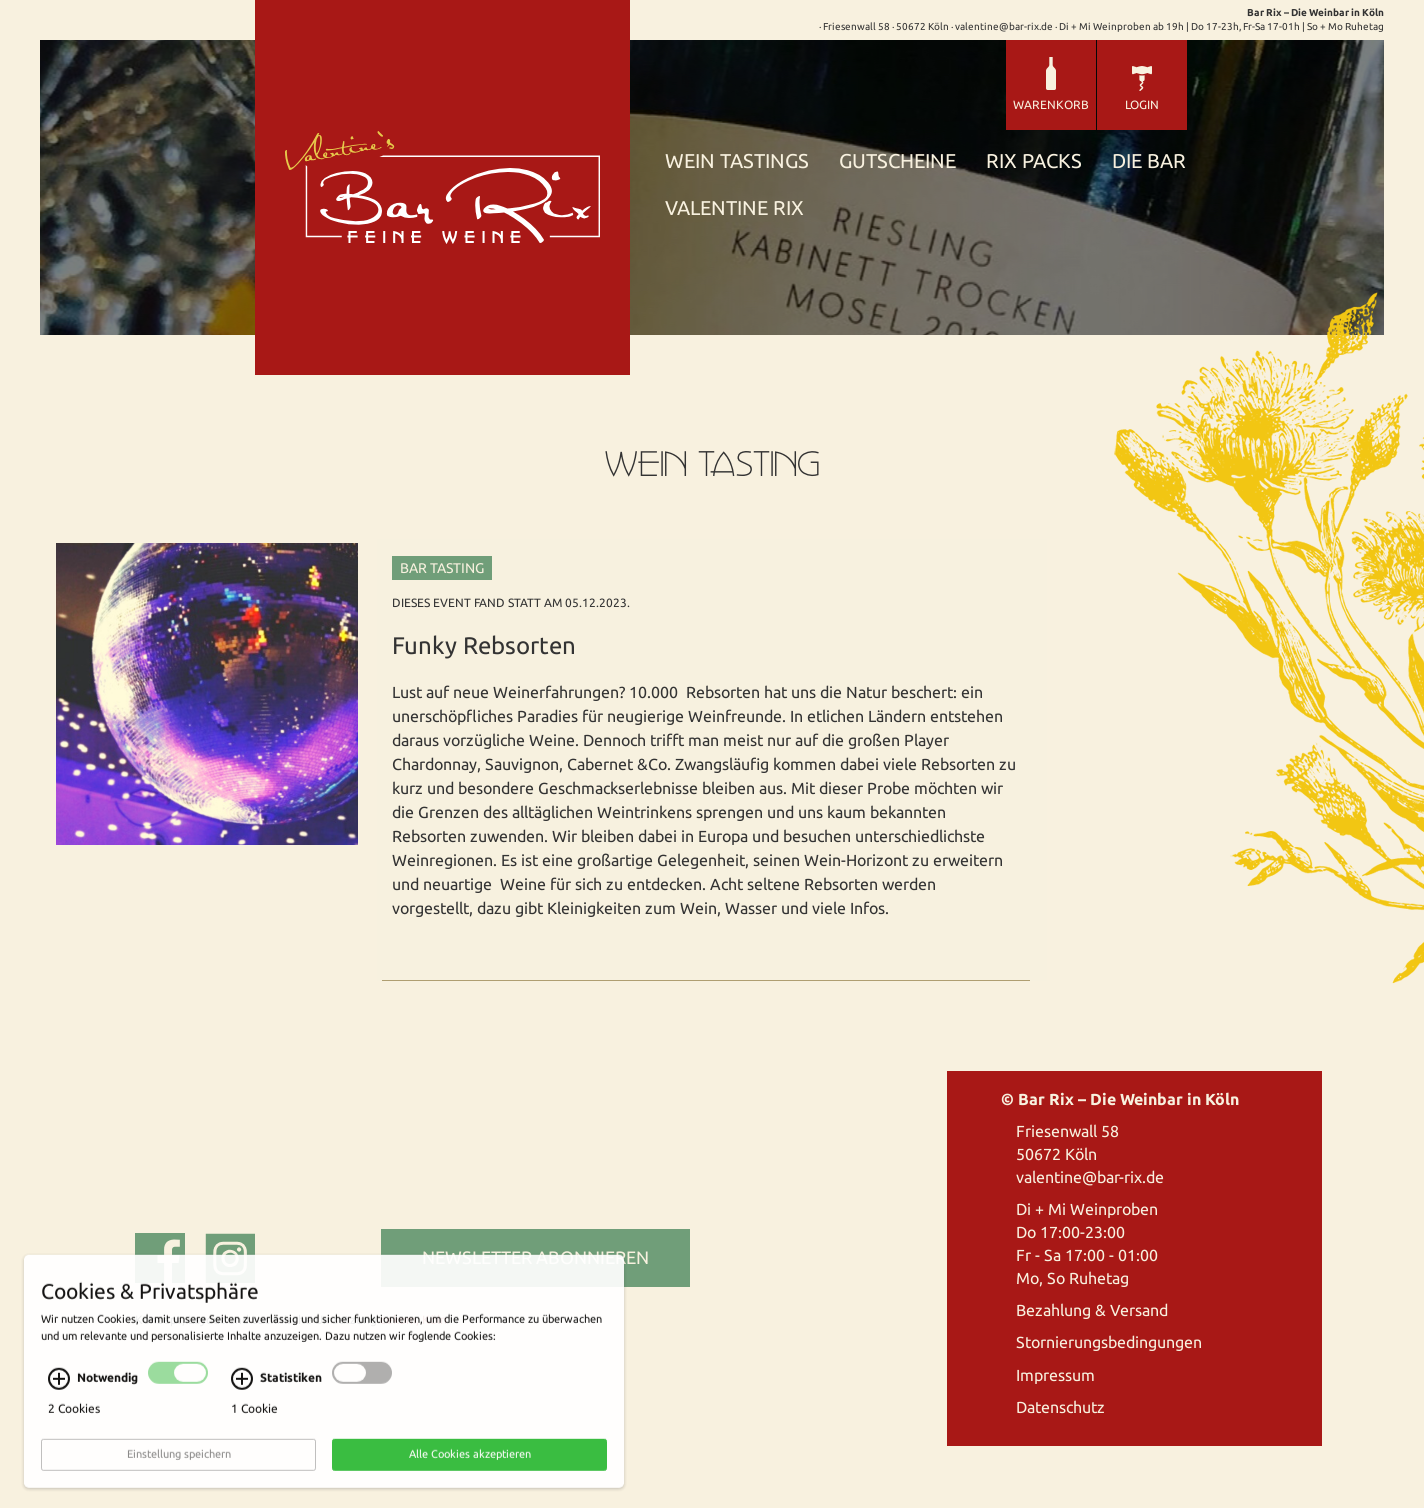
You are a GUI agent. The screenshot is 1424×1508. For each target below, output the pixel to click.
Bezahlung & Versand (1092, 1310)
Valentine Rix (734, 208)
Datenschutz (1060, 1407)
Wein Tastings (737, 161)
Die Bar (1149, 161)
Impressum (1055, 1375)
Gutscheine (897, 161)
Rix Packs (1034, 161)
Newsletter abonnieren (535, 1257)
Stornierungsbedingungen (1109, 1342)
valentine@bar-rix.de (1090, 1177)
